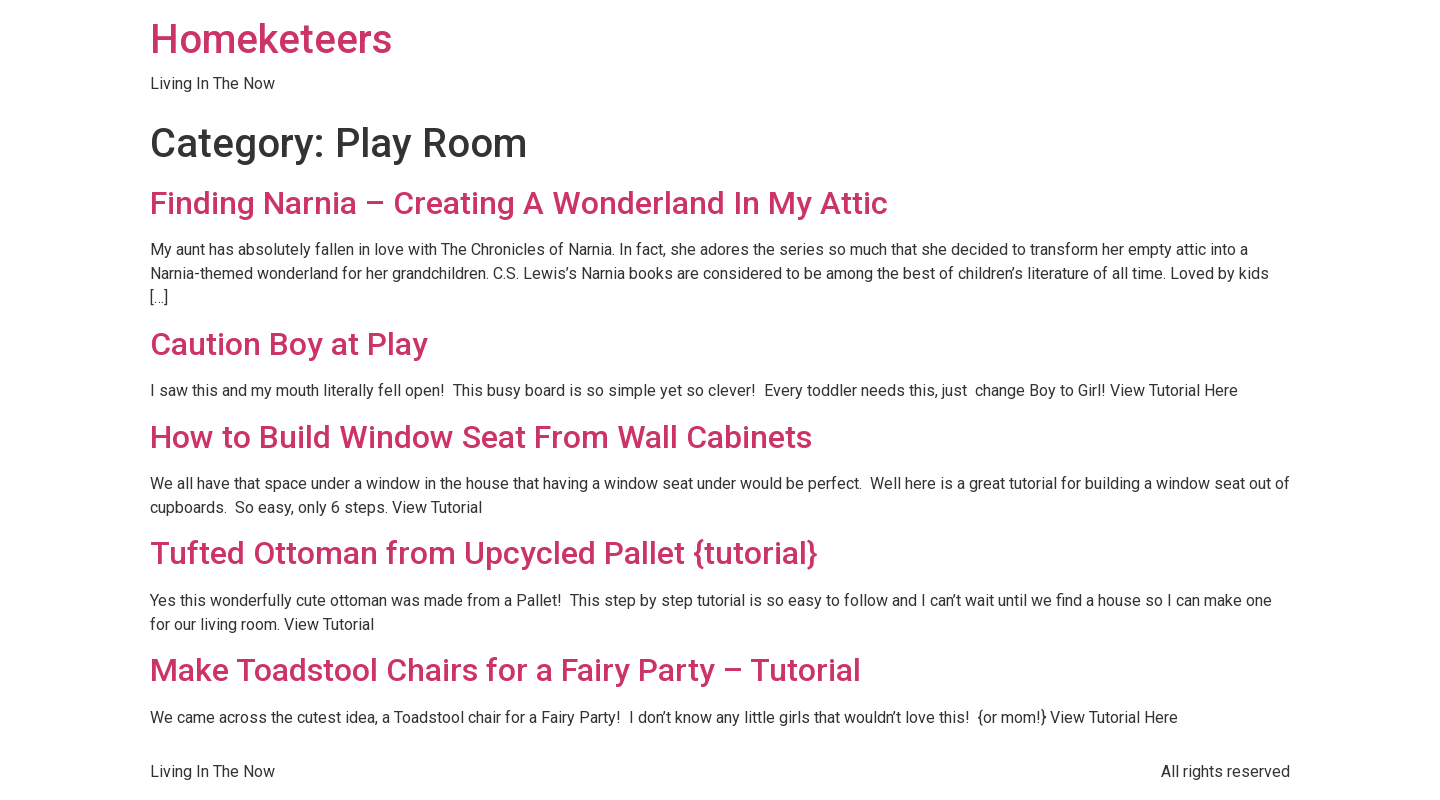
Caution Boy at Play (289, 344)
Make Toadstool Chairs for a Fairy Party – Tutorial (505, 670)
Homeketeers (271, 39)
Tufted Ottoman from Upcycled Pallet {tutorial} (483, 553)
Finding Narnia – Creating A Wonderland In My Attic (519, 203)
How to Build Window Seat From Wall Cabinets (481, 437)
